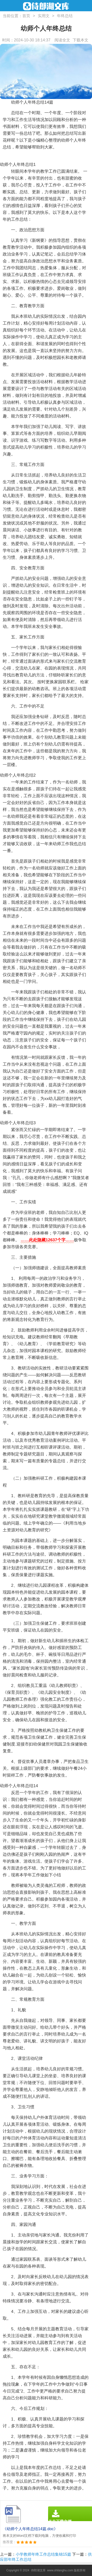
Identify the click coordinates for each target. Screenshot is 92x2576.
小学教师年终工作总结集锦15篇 (43, 2554)
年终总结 (65, 16)
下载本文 (80, 40)
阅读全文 (62, 40)
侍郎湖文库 (38, 2570)
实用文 (44, 16)
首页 (26, 16)
